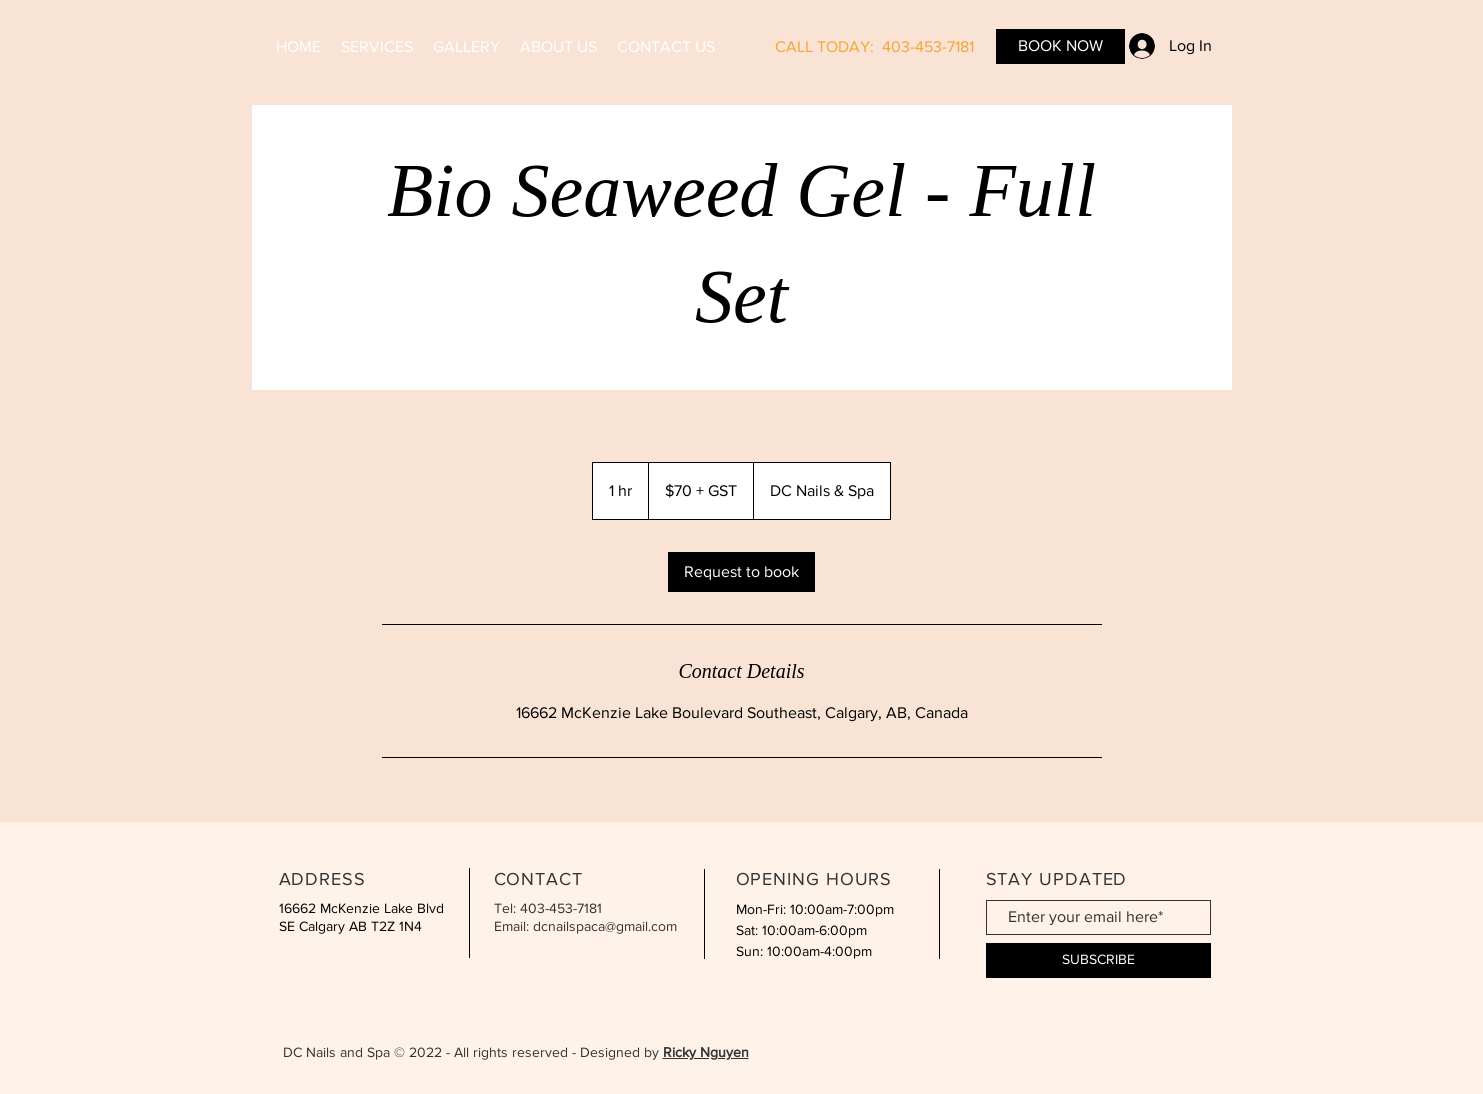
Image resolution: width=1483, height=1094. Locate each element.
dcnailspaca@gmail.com (605, 926)
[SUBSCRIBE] (1098, 960)
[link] (741, 572)
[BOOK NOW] (1060, 46)
